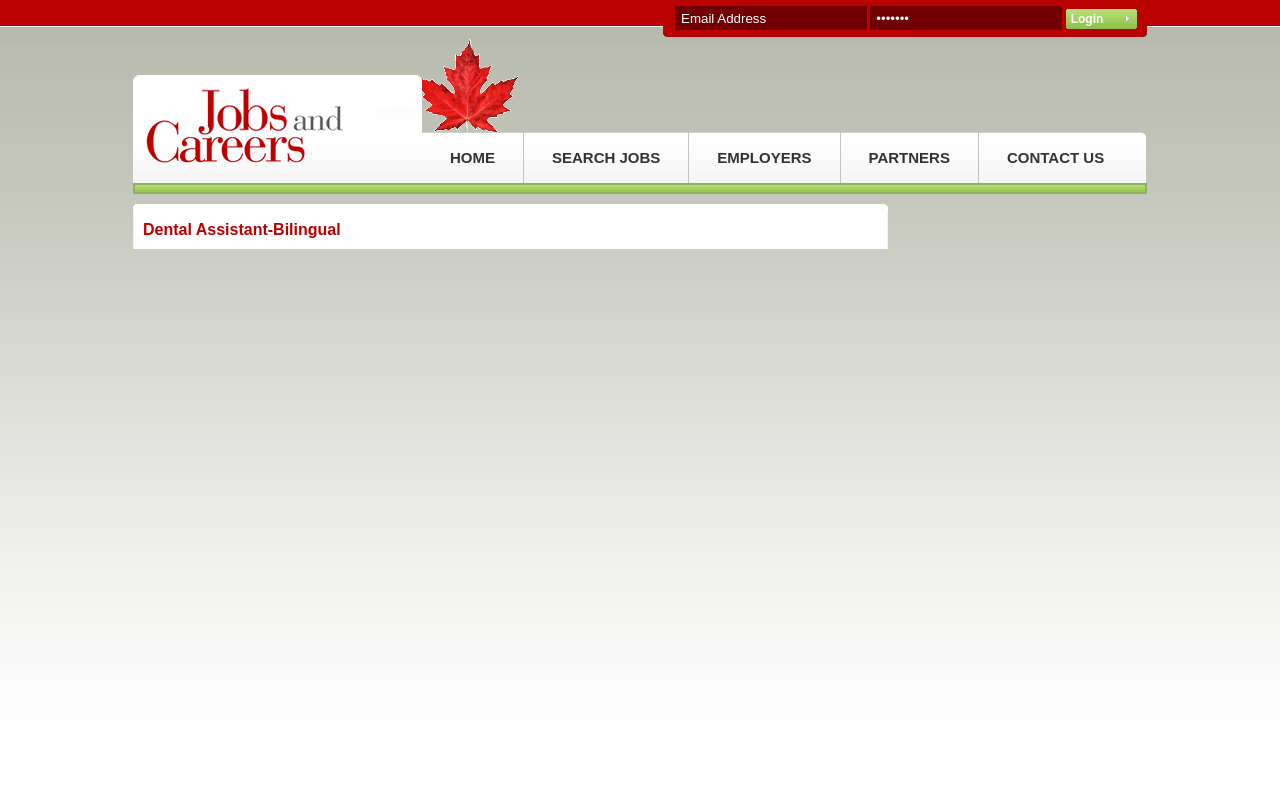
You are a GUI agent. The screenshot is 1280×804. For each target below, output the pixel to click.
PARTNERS (909, 157)
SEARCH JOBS (606, 157)
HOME (472, 157)
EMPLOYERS (764, 157)
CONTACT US (1055, 157)
